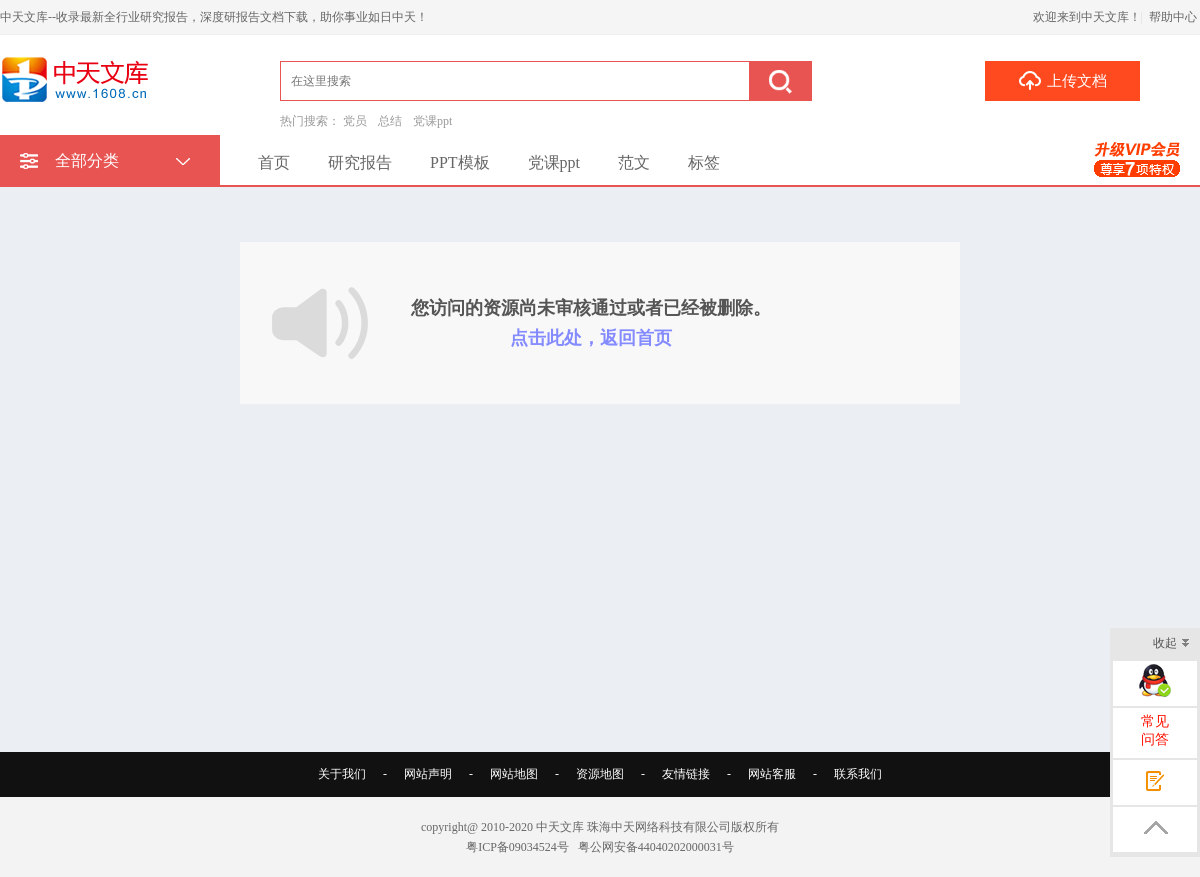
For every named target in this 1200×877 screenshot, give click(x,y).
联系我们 (858, 774)
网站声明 (428, 774)
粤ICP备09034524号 (517, 847)
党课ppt (432, 121)
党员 (355, 121)
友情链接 (686, 774)
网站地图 (514, 774)
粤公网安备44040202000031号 (656, 847)
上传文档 (1062, 80)
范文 (634, 162)
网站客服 (772, 774)
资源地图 (600, 774)
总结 (390, 121)
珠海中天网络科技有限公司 (659, 827)
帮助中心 (1173, 17)
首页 (274, 162)
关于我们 (342, 774)
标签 (704, 162)
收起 (1171, 644)
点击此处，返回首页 (591, 338)
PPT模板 (460, 162)
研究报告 (360, 162)
